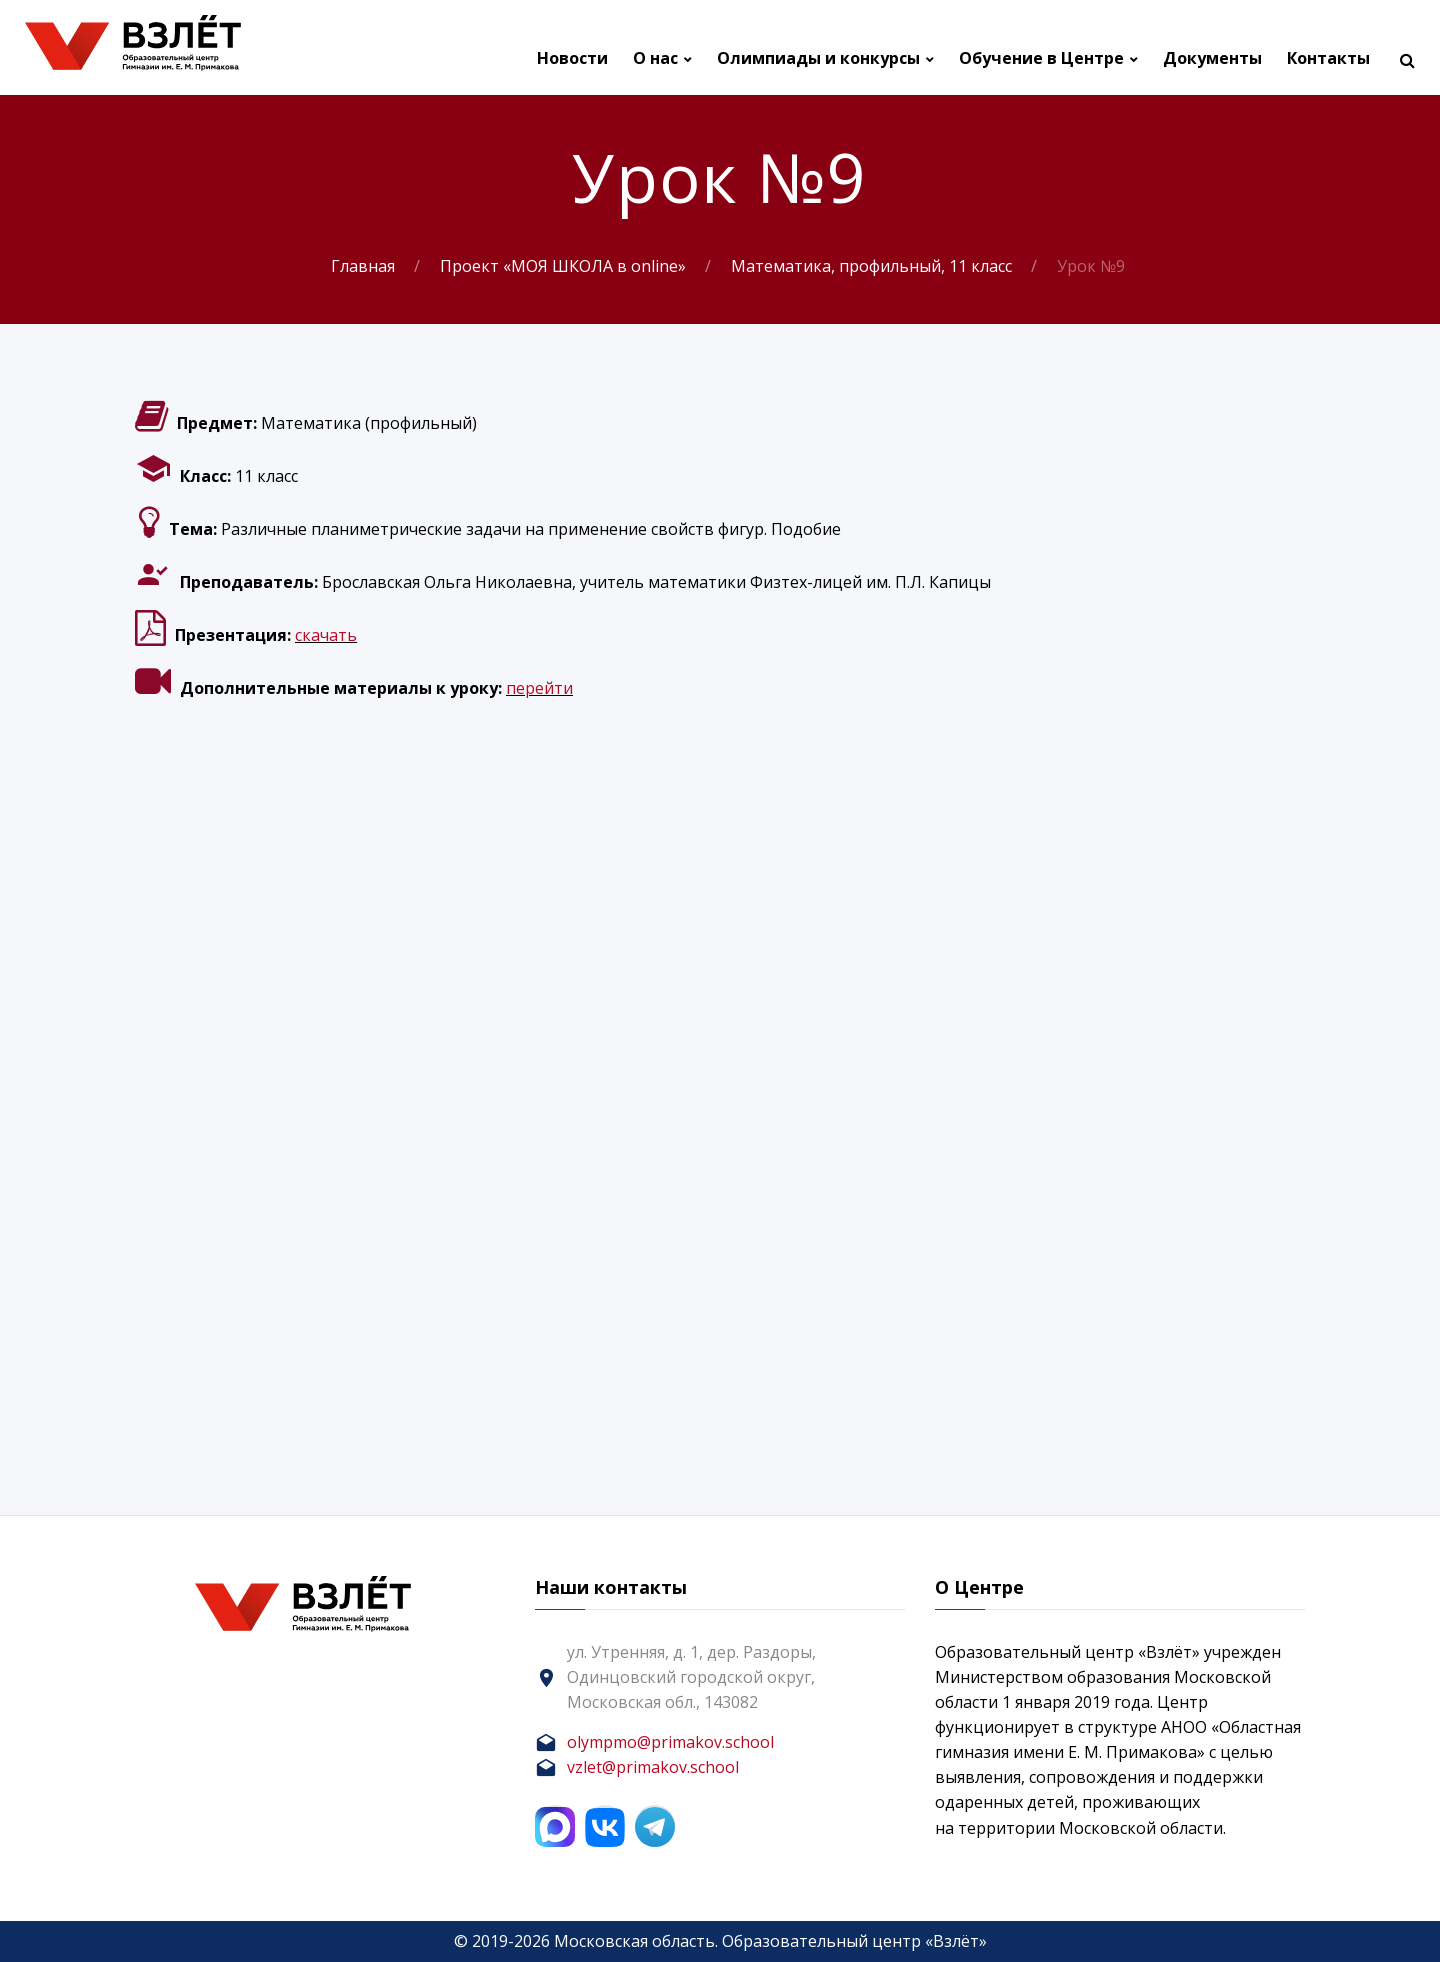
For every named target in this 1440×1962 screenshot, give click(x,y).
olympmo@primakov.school (670, 1742)
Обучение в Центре (1041, 58)
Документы (1212, 58)
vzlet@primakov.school (653, 1767)
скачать (326, 635)
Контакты (1328, 58)
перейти (539, 688)
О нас (655, 58)
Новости (572, 58)
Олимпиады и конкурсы (818, 58)
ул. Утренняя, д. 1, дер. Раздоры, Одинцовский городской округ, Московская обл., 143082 (691, 1677)
